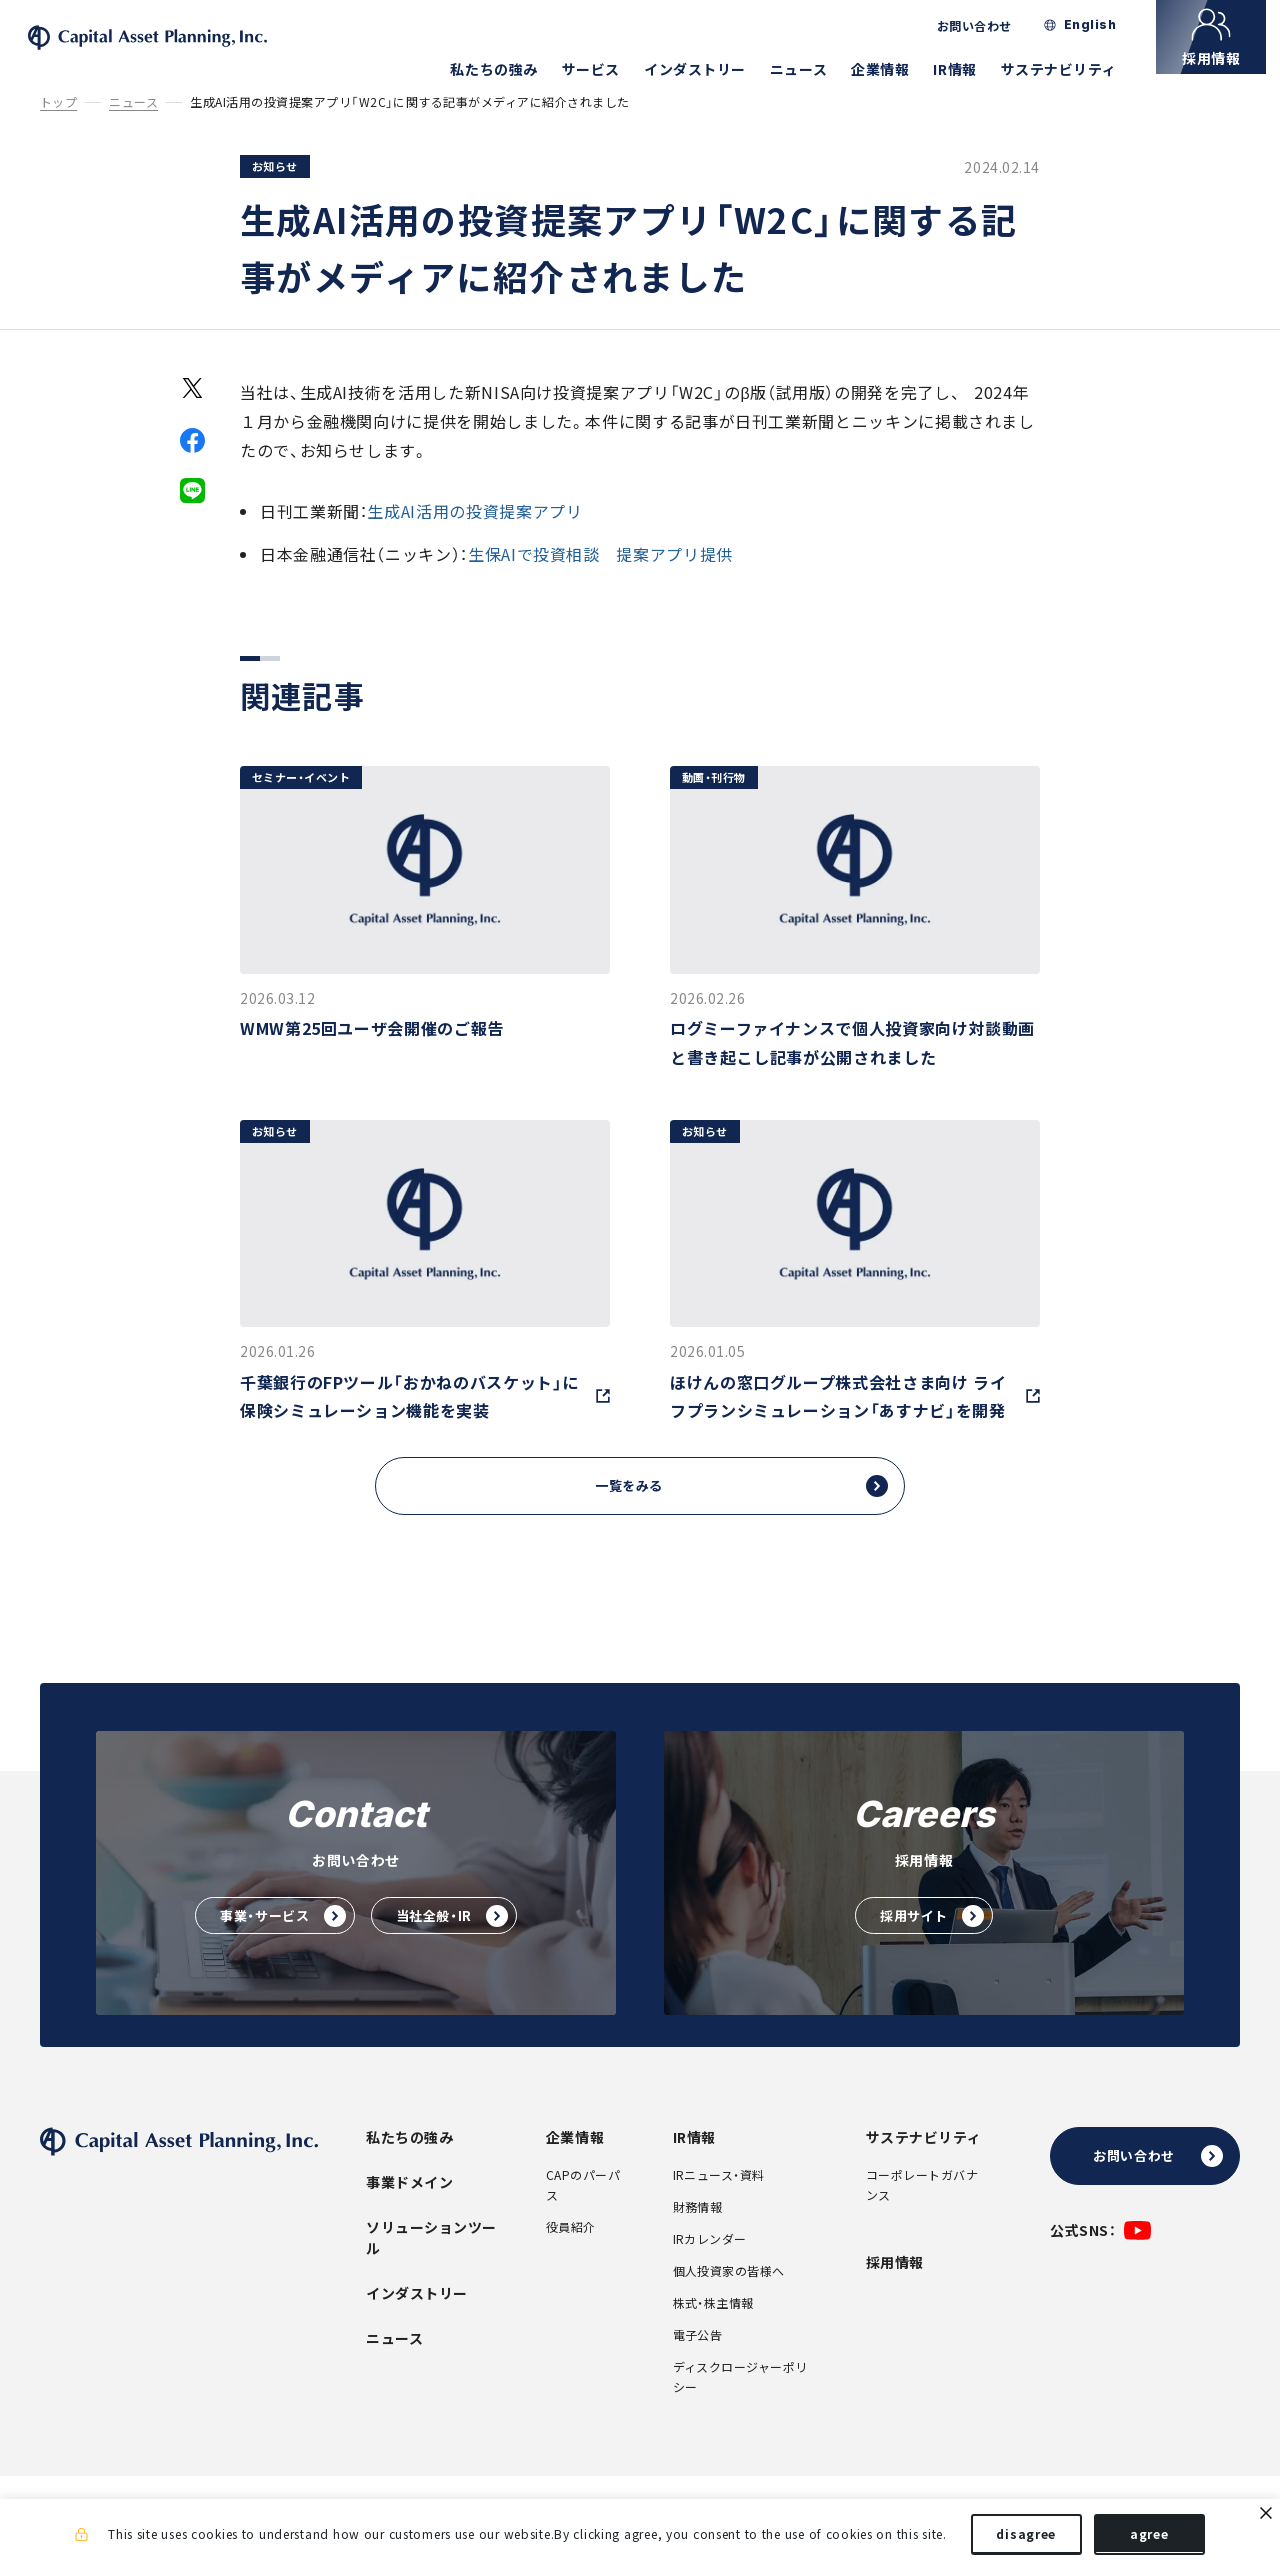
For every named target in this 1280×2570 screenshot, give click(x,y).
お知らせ (275, 192)
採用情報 (895, 2291)
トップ (58, 128)
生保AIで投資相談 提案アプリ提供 (600, 579)
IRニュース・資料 (719, 2204)
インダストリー (709, 69)
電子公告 (698, 2364)
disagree (1026, 2538)
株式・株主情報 (713, 2332)
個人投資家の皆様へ (729, 2300)
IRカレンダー (710, 2268)
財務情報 (698, 2236)
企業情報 (894, 69)
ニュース (812, 69)
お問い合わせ (988, 26)
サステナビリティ (1072, 69)
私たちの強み (507, 69)
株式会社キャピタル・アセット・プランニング (194, 50)
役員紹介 (571, 2256)
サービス (605, 69)
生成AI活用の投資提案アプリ (474, 537)
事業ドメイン (409, 2211)
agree (1149, 2538)
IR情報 (968, 69)
